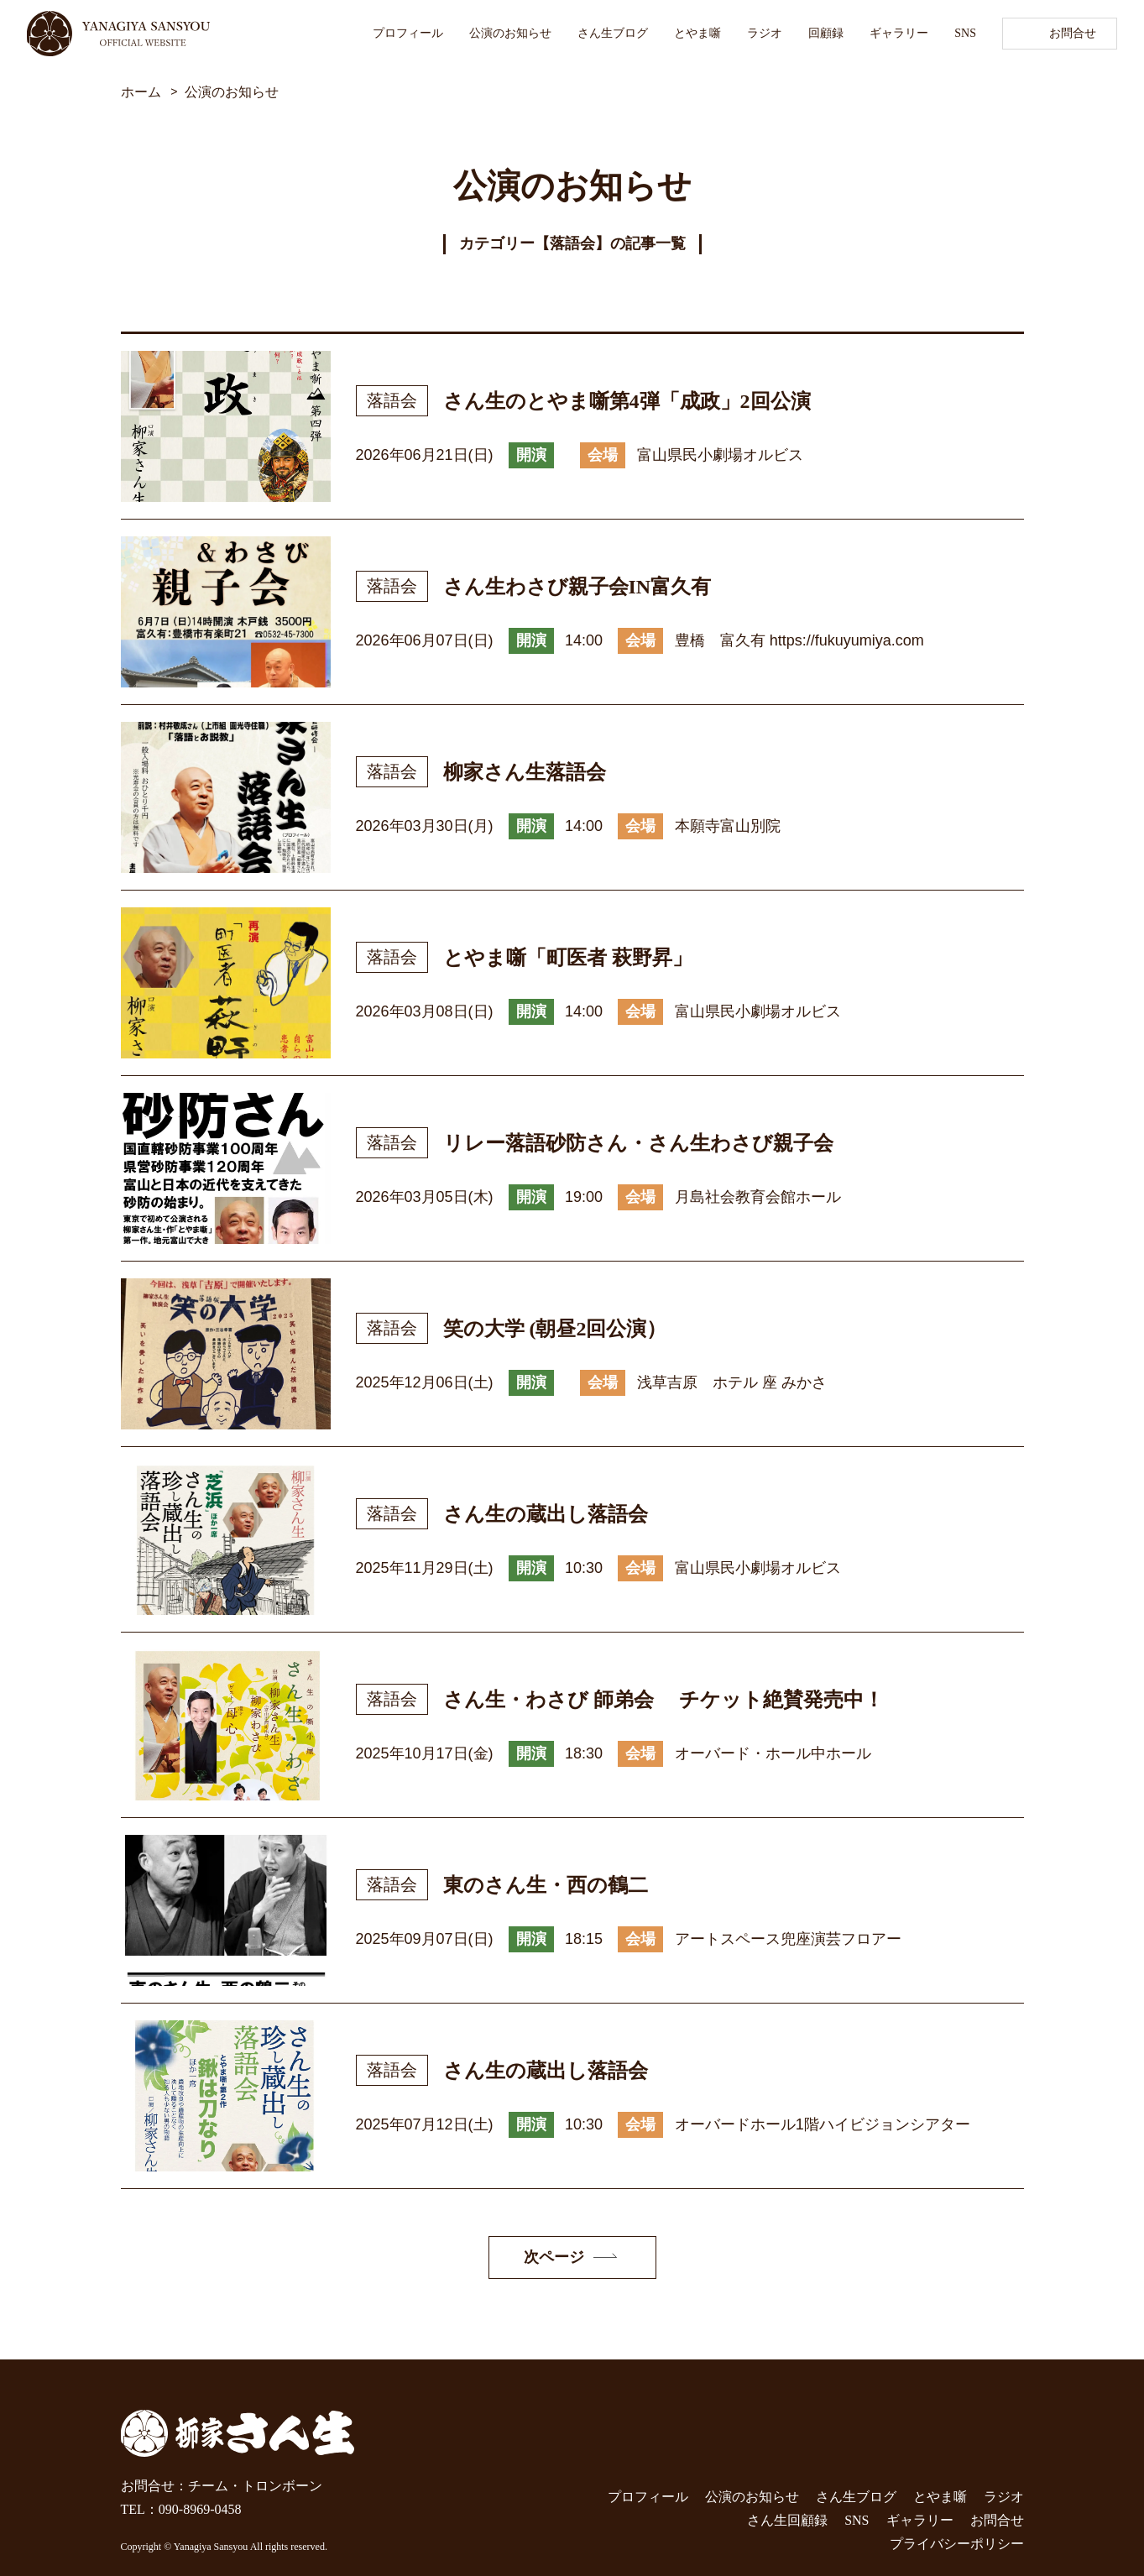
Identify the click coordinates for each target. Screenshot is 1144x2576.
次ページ (554, 2257)
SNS (965, 33)
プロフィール (408, 33)
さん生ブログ (612, 33)
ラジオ (764, 33)
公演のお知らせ (510, 33)
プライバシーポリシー (957, 2544)
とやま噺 (697, 33)
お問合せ (1072, 33)
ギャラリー (899, 33)
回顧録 (826, 33)
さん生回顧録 (787, 2520)
